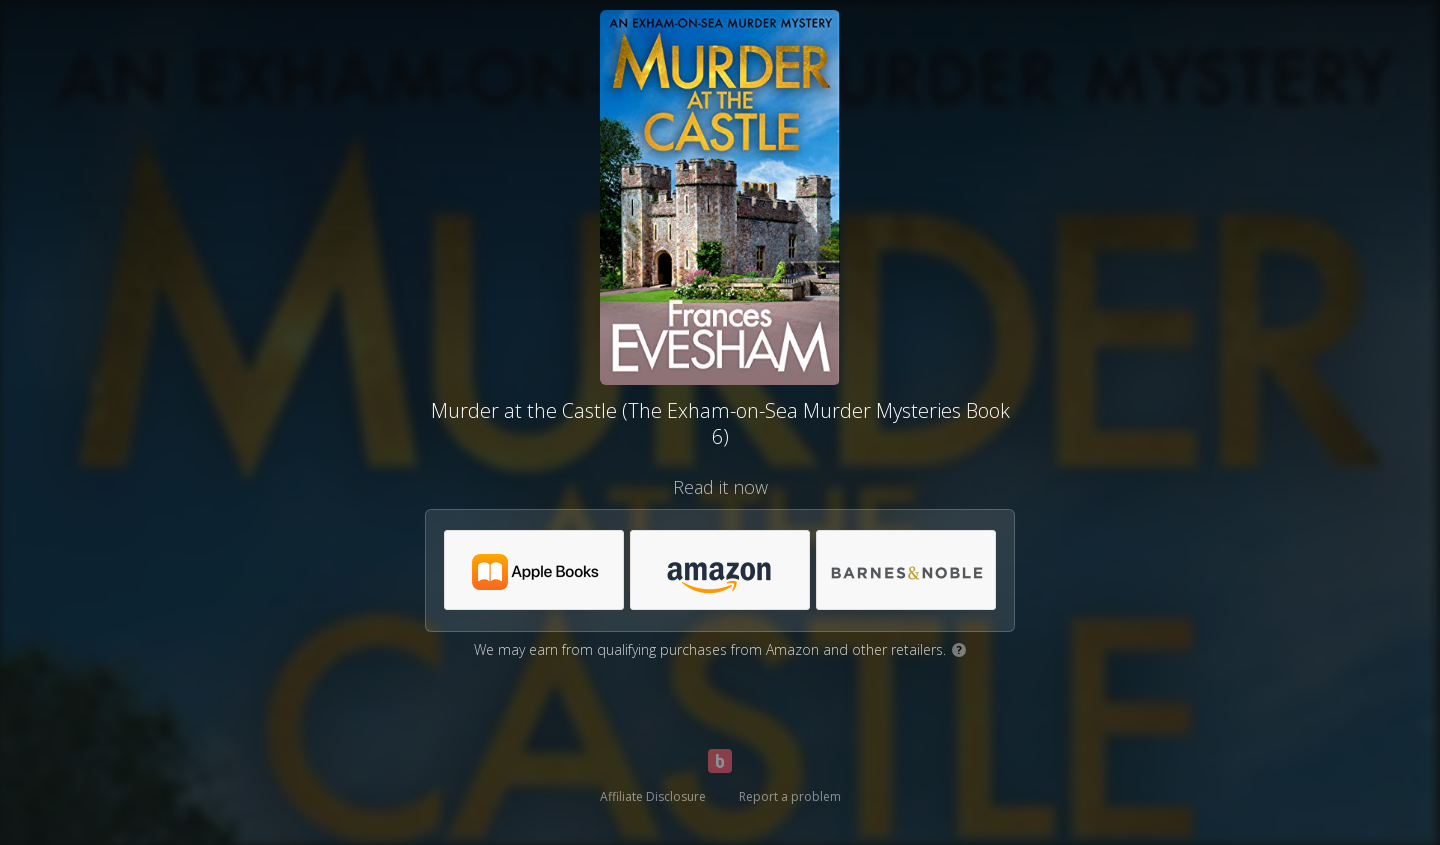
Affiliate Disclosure (653, 796)
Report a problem (790, 796)
